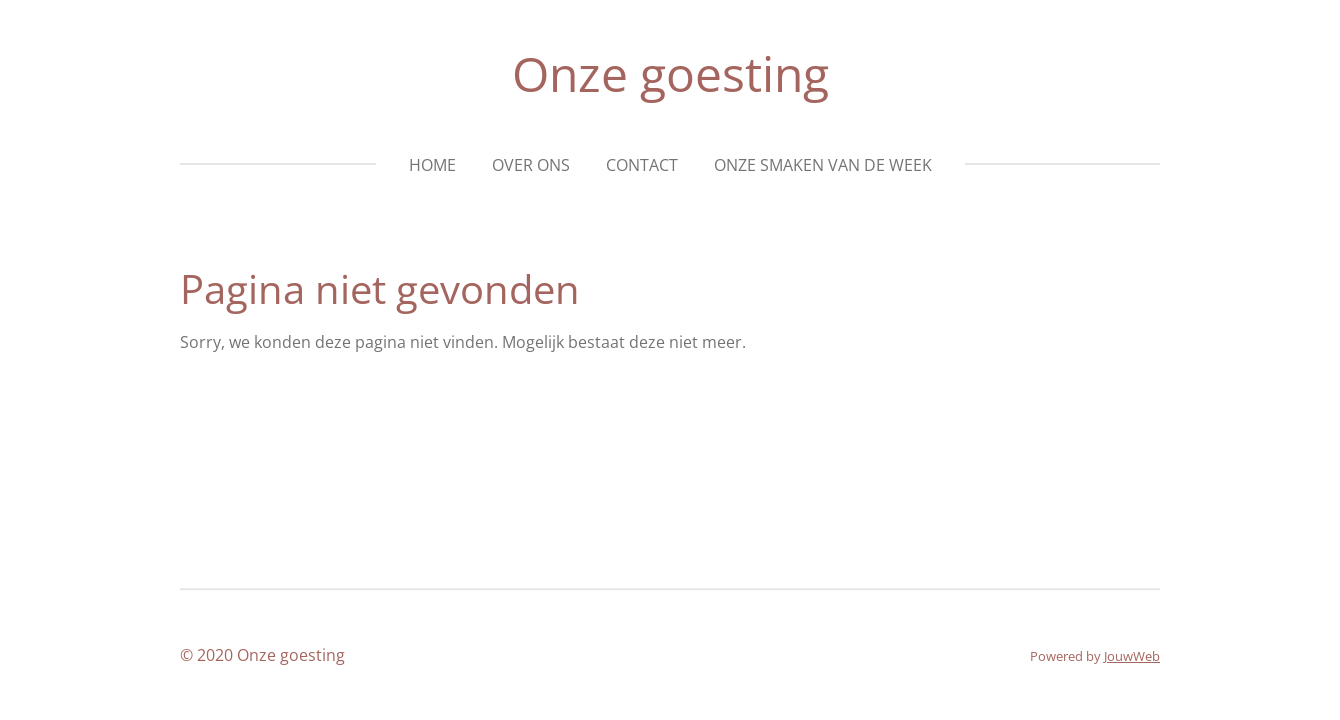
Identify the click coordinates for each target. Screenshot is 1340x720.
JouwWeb (1132, 656)
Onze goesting (670, 73)
